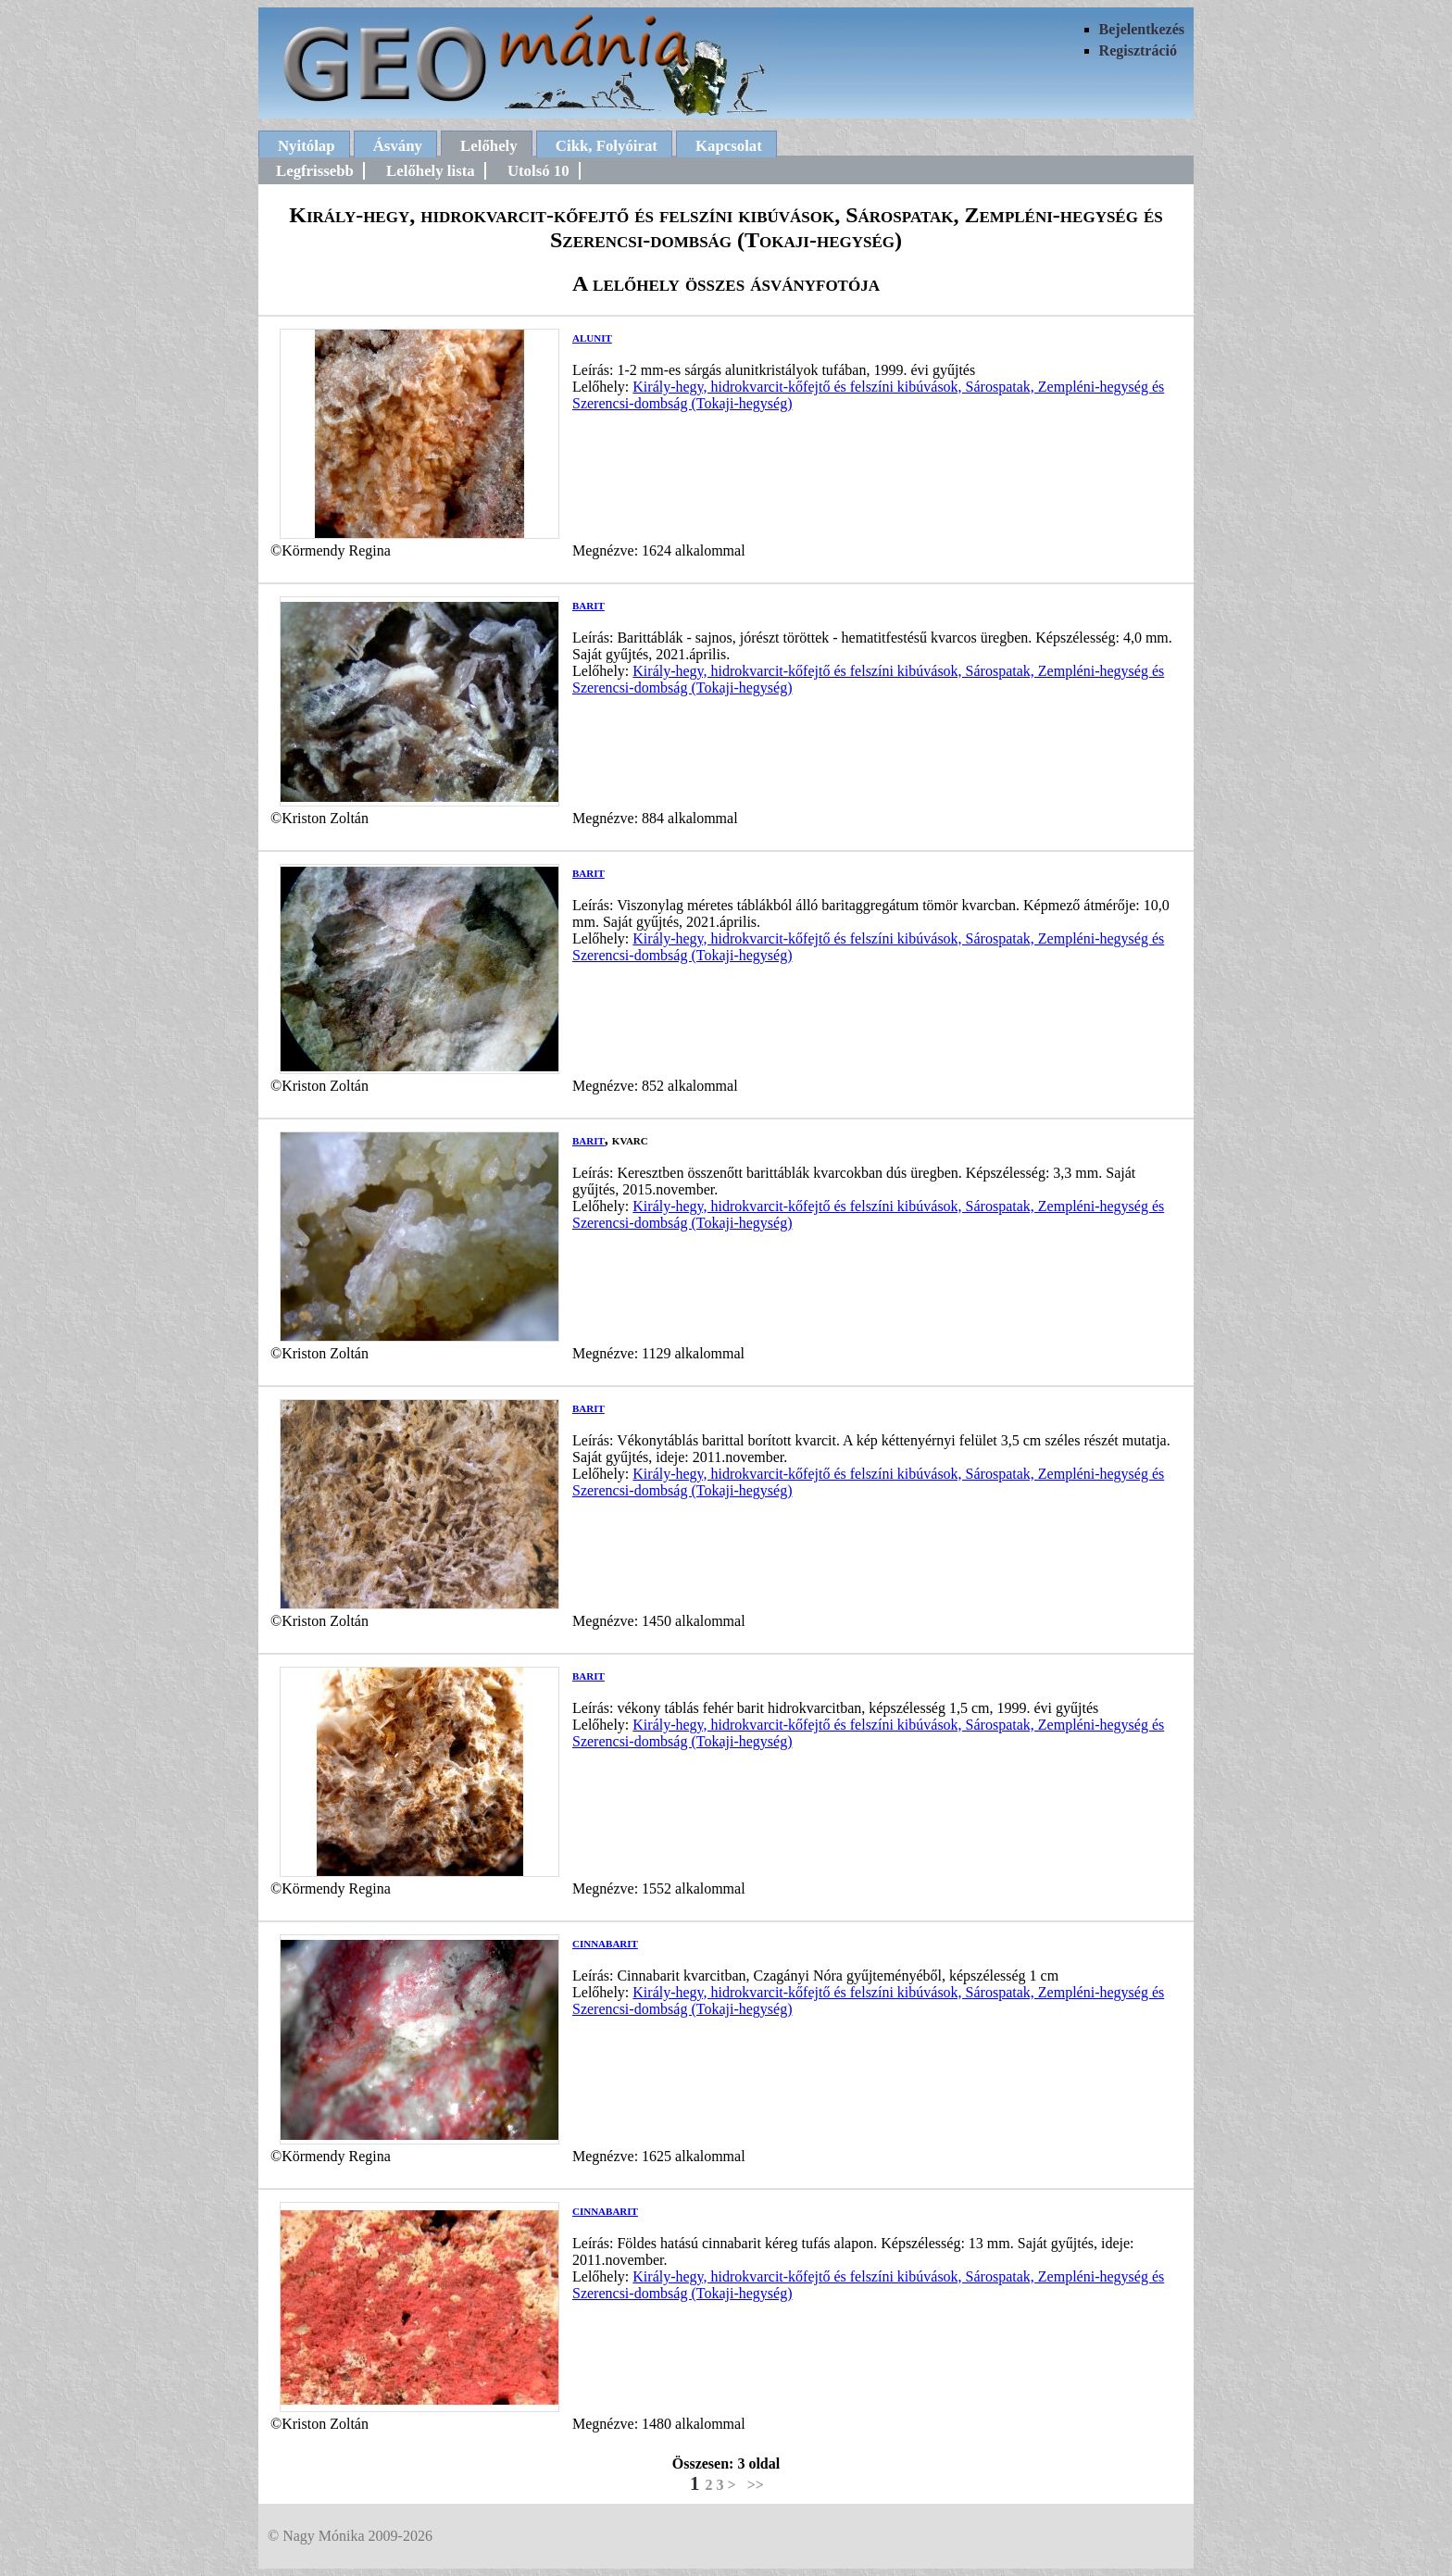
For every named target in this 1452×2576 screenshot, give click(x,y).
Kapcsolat (728, 146)
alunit (592, 336)
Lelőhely (489, 146)
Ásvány (397, 146)
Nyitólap (306, 146)
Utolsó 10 (538, 171)
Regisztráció (1138, 50)
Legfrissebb (315, 171)
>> (755, 2485)
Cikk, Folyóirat (606, 146)
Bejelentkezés (1141, 29)
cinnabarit (605, 1942)
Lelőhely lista (430, 171)
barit (588, 604)
